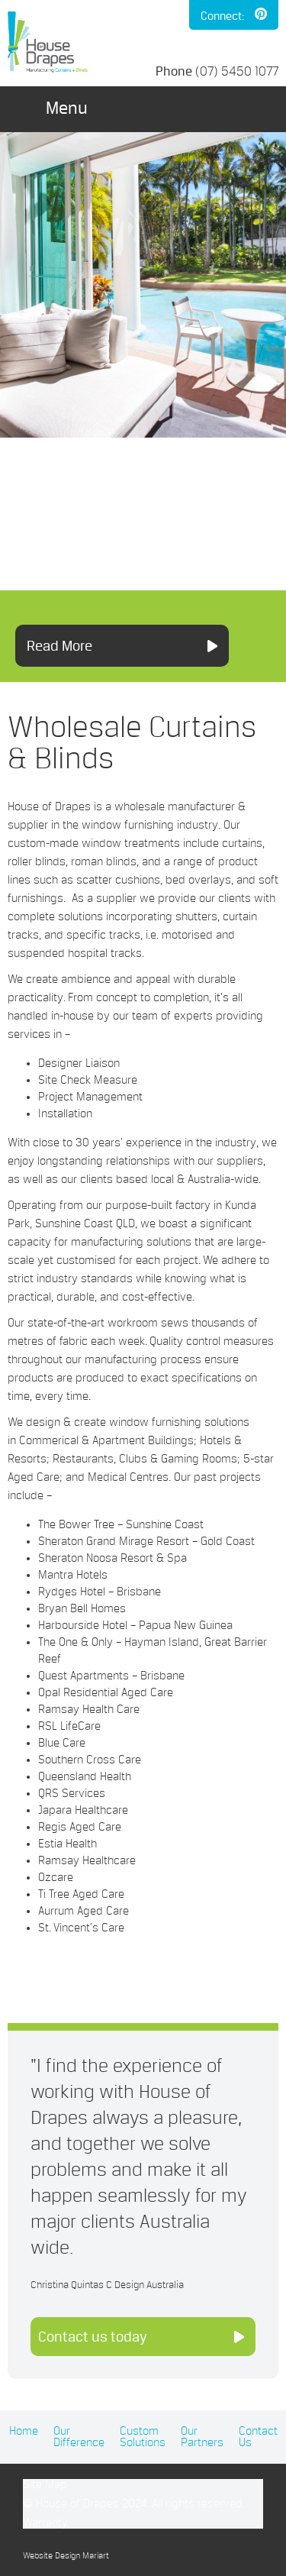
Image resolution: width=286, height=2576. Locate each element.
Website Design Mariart (66, 2556)
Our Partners (202, 2437)
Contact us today (92, 2337)
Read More (59, 646)
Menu (67, 108)
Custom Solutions (142, 2437)
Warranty (45, 2523)
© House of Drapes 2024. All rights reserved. (134, 2504)
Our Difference (78, 2437)
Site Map (45, 2484)
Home (23, 2431)
